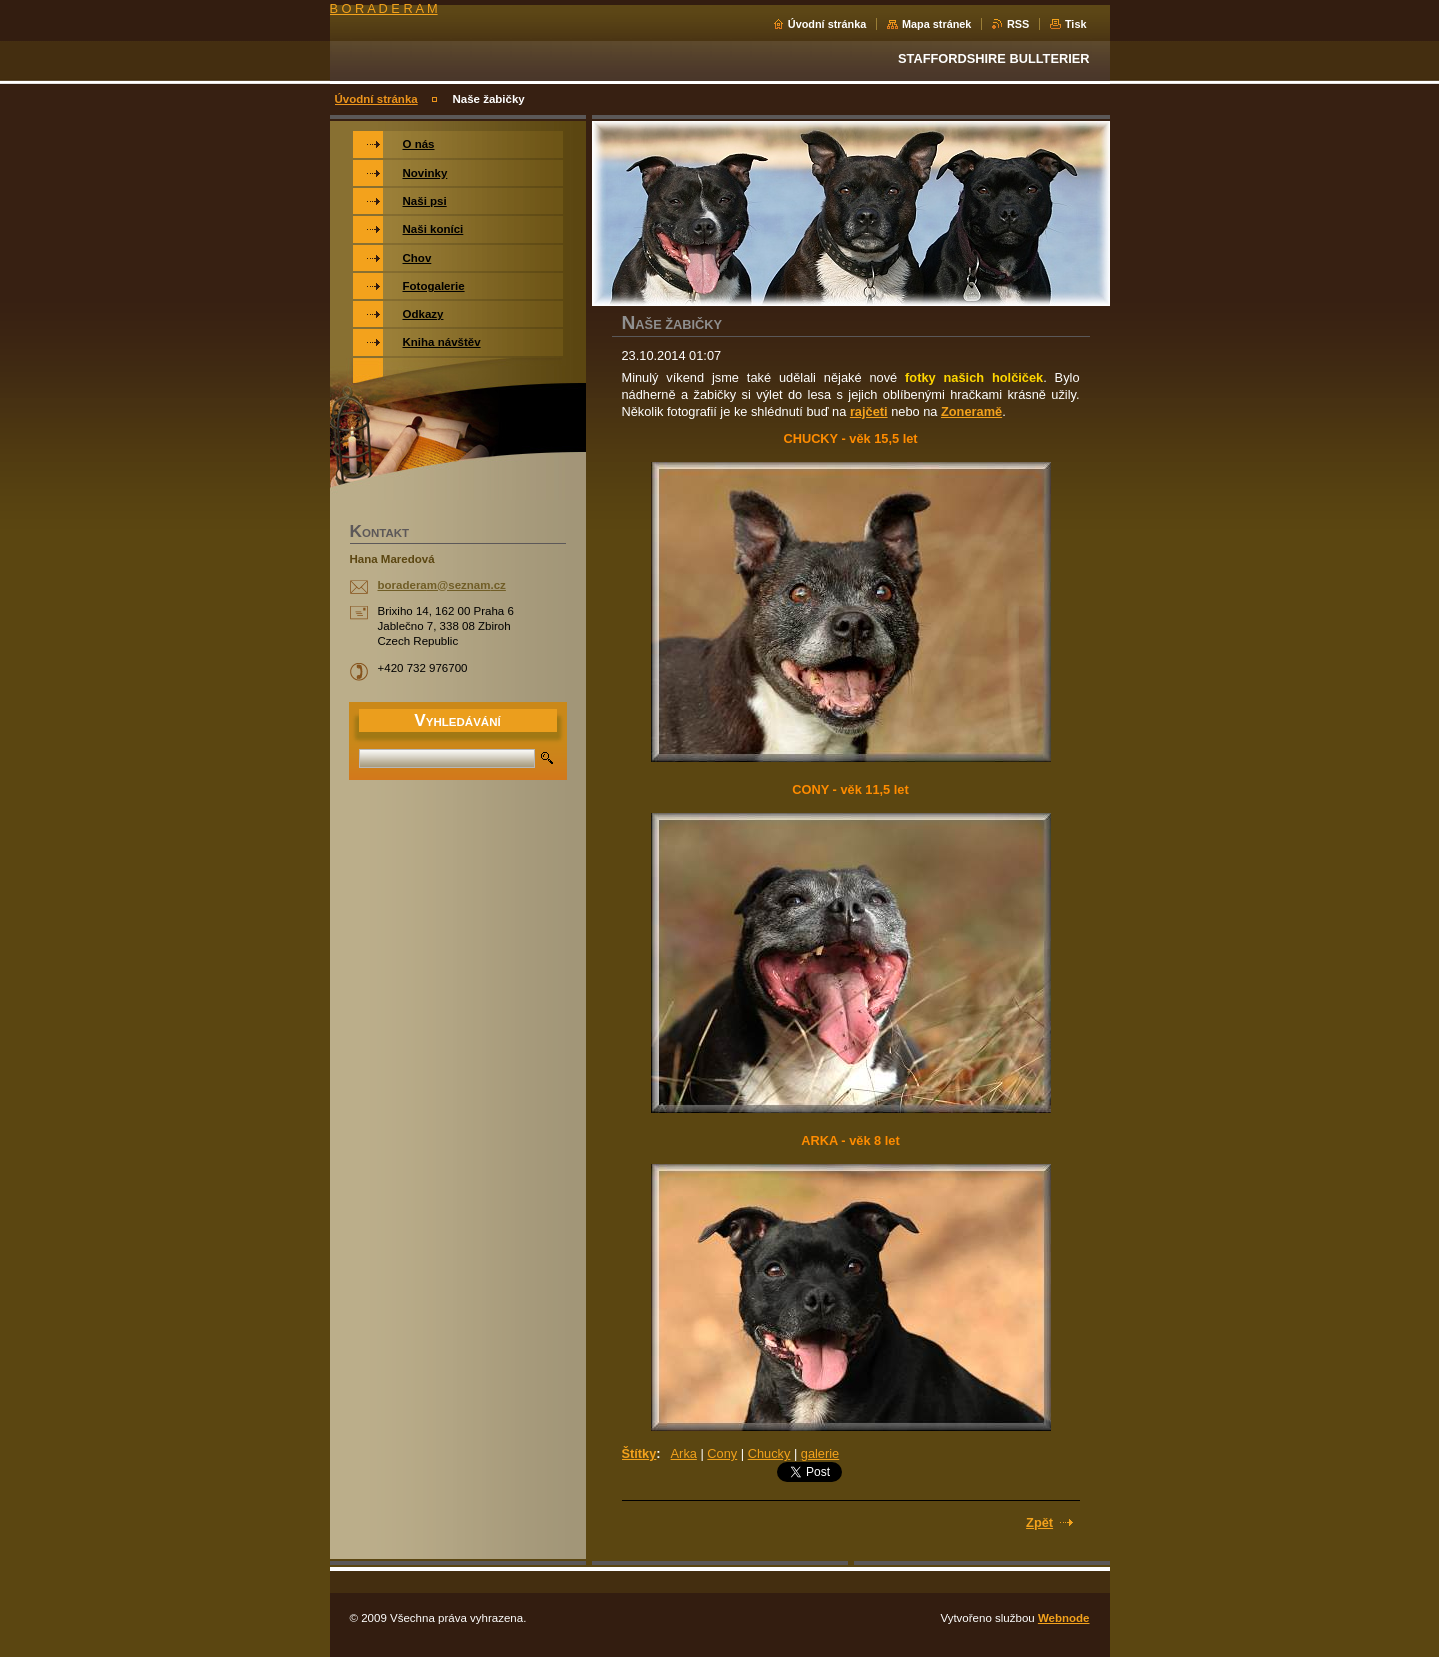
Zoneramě (971, 411)
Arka (684, 1453)
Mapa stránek (937, 24)
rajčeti (869, 411)
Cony (722, 1453)
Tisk (1076, 24)
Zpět (1039, 1522)
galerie (820, 1453)
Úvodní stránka (827, 24)
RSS (1018, 24)
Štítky (639, 1453)
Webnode (1064, 1618)
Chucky (769, 1453)
